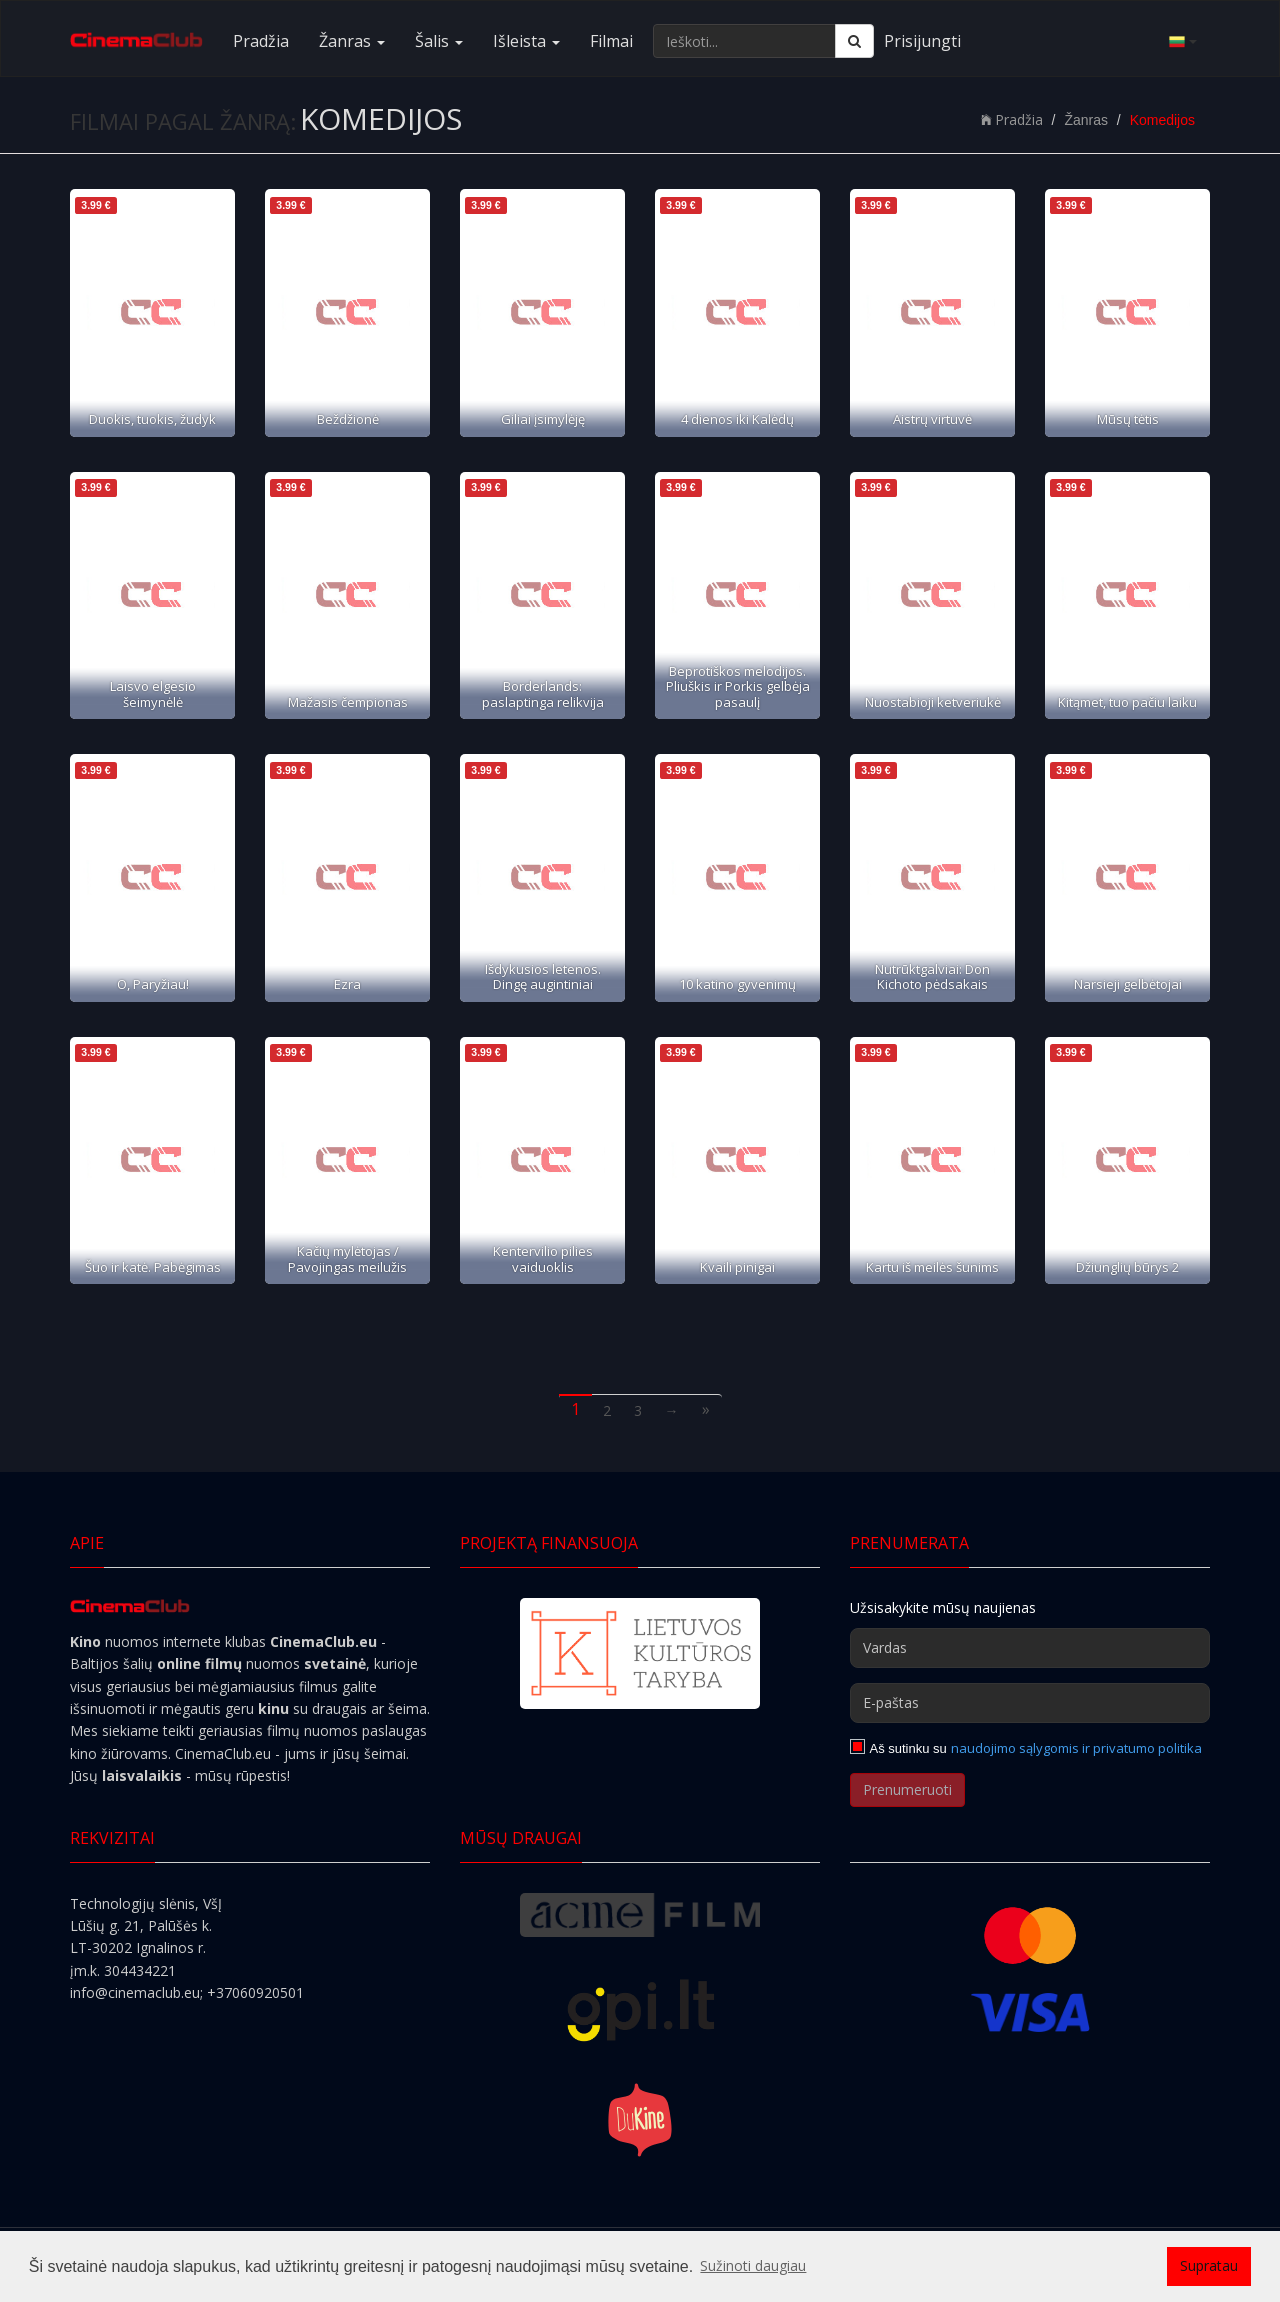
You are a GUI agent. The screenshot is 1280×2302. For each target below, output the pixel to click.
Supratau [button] (1209, 2265)
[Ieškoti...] (744, 41)
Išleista (526, 41)
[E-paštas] (1030, 1703)
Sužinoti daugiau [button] (753, 2265)
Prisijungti (922, 41)
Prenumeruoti (907, 1789)
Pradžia (261, 41)
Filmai (611, 41)
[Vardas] (1030, 1648)
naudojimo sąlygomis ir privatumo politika (1076, 1748)
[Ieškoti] (854, 41)
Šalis (439, 41)
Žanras (352, 41)
